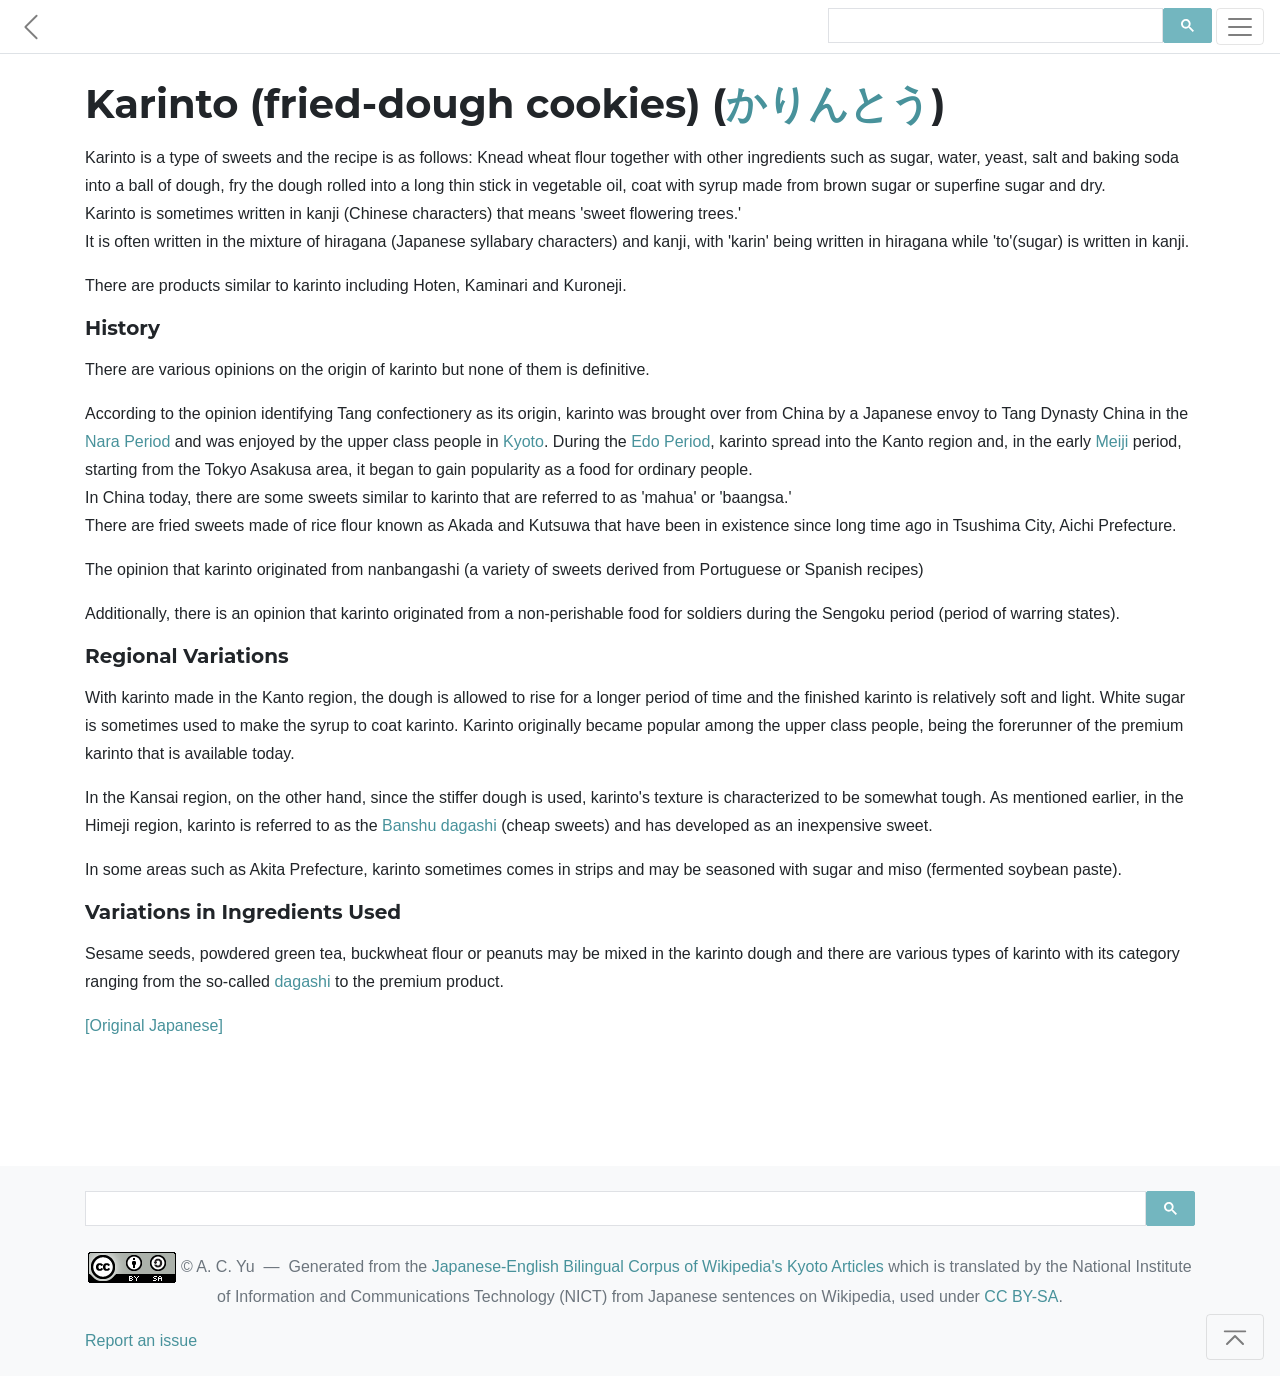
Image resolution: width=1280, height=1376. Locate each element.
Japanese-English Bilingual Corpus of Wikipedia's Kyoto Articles (658, 1266)
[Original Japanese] (154, 1025)
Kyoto (523, 441)
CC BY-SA (1021, 1296)
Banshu (409, 825)
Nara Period (127, 441)
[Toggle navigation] (1240, 26)
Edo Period (670, 441)
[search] (993, 26)
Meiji (1111, 441)
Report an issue (141, 1340)
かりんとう (828, 103)
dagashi (469, 825)
